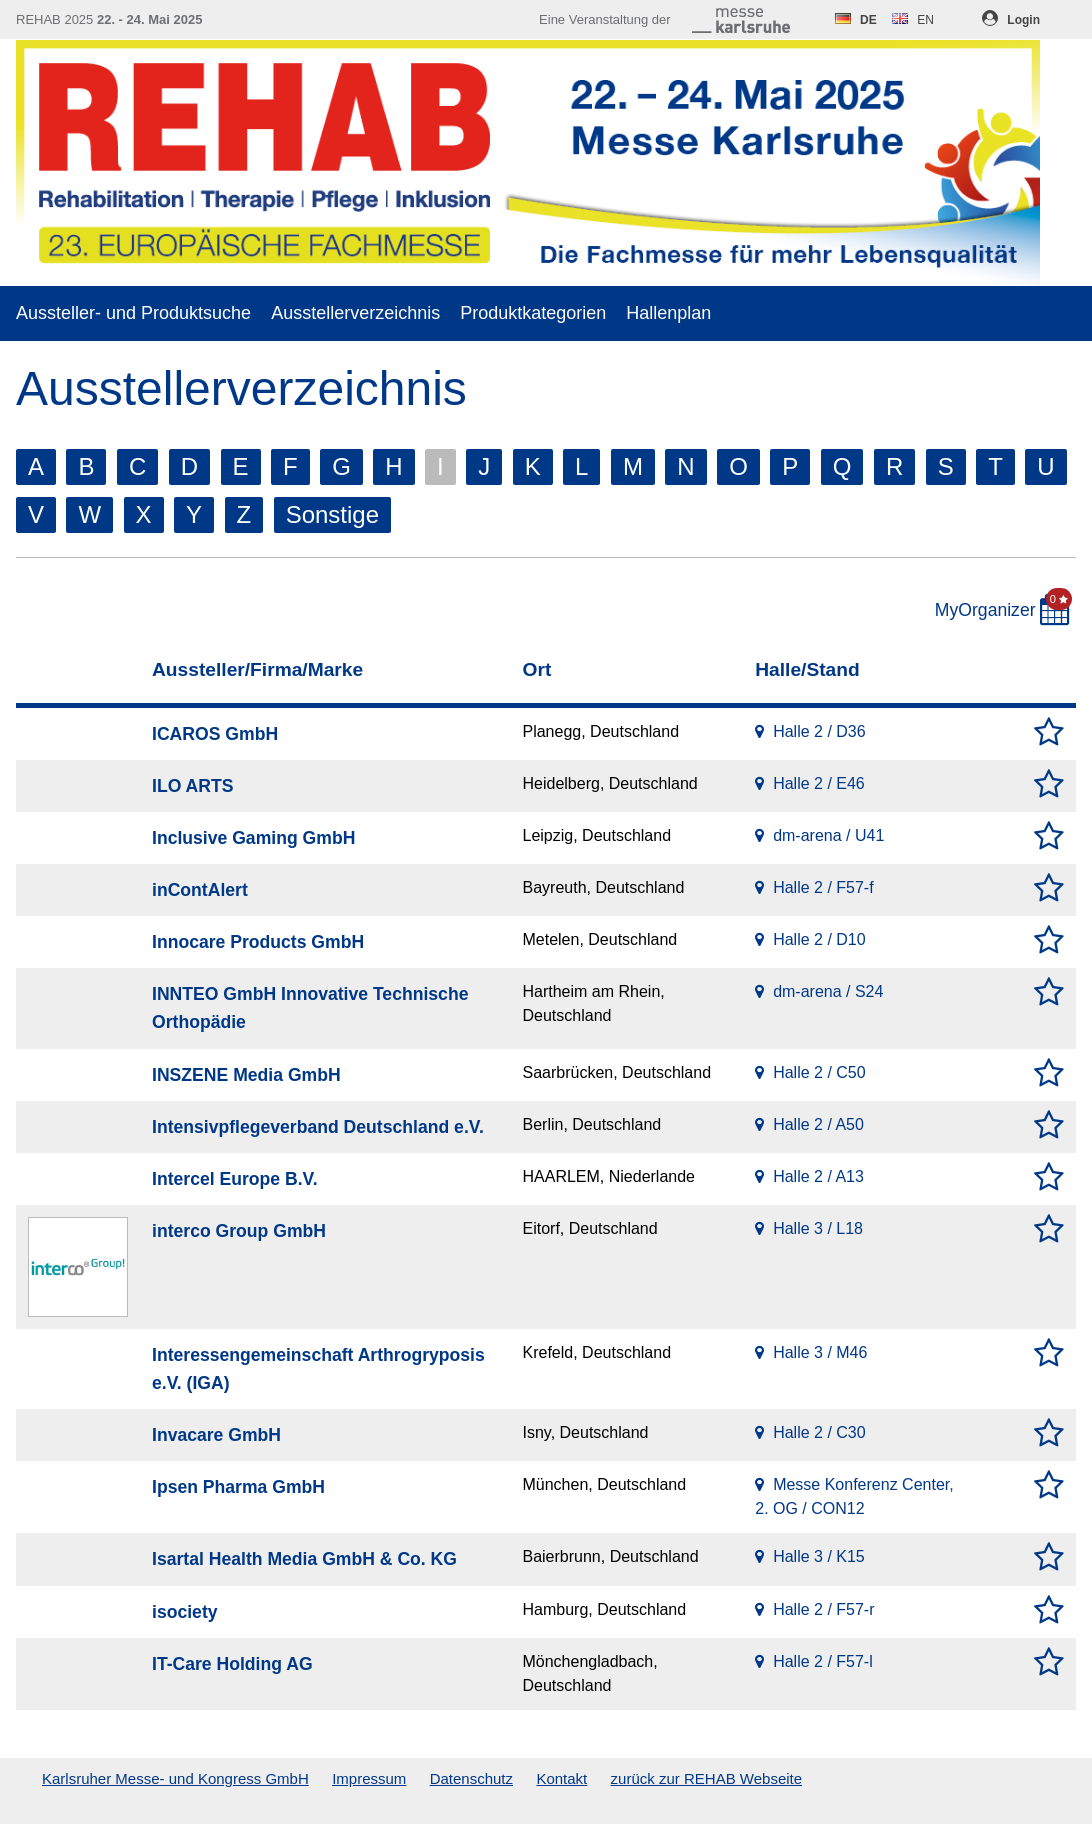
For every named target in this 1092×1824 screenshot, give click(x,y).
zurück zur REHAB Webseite (706, 1778)
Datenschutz (471, 1778)
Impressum (369, 1778)
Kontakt (561, 1778)
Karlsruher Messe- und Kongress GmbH (175, 1778)
